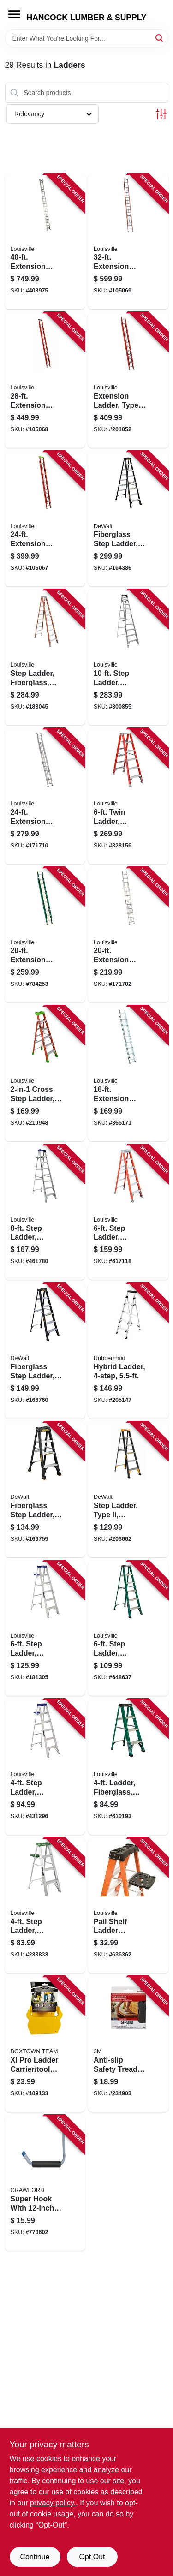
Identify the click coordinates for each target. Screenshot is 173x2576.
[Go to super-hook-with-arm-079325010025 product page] (45, 2183)
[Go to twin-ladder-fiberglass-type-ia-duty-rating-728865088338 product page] (128, 796)
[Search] (160, 37)
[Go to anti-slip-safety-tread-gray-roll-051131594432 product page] (128, 2044)
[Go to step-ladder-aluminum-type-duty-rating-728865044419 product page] (128, 657)
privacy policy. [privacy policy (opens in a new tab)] (53, 2503)
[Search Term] (86, 38)
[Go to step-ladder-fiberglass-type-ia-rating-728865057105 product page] (45, 657)
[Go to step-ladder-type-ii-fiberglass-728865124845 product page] (128, 1489)
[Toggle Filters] (161, 114)
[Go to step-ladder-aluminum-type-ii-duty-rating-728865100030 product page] (45, 1906)
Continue (34, 2557)
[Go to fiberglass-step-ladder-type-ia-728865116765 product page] (45, 1489)
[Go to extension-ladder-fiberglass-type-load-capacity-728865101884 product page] (128, 242)
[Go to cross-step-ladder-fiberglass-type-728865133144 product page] (45, 1073)
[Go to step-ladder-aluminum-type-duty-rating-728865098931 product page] (45, 1212)
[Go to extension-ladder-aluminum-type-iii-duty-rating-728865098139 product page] (128, 935)
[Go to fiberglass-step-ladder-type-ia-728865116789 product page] (128, 519)
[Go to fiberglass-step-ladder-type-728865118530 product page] (45, 1351)
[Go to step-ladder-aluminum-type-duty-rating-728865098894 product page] (45, 1767)
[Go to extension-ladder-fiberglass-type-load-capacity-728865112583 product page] (45, 380)
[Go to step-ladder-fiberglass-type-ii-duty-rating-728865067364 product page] (128, 1628)
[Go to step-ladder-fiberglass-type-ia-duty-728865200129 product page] (128, 1212)
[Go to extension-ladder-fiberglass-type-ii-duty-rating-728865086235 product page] (45, 935)
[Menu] (14, 14)
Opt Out (92, 2557)
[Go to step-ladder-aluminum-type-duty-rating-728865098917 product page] (45, 1628)
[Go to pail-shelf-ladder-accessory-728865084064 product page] (128, 1906)
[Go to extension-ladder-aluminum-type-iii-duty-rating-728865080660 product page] (128, 1073)
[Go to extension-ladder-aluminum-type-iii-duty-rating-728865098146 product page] (45, 796)
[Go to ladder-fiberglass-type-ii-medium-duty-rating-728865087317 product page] (128, 1767)
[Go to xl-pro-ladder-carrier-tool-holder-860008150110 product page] (45, 2044)
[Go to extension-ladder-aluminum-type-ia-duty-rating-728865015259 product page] (45, 242)
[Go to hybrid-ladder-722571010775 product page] (128, 1351)
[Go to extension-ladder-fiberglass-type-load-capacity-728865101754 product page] (45, 519)
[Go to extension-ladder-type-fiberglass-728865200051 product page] (128, 380)
